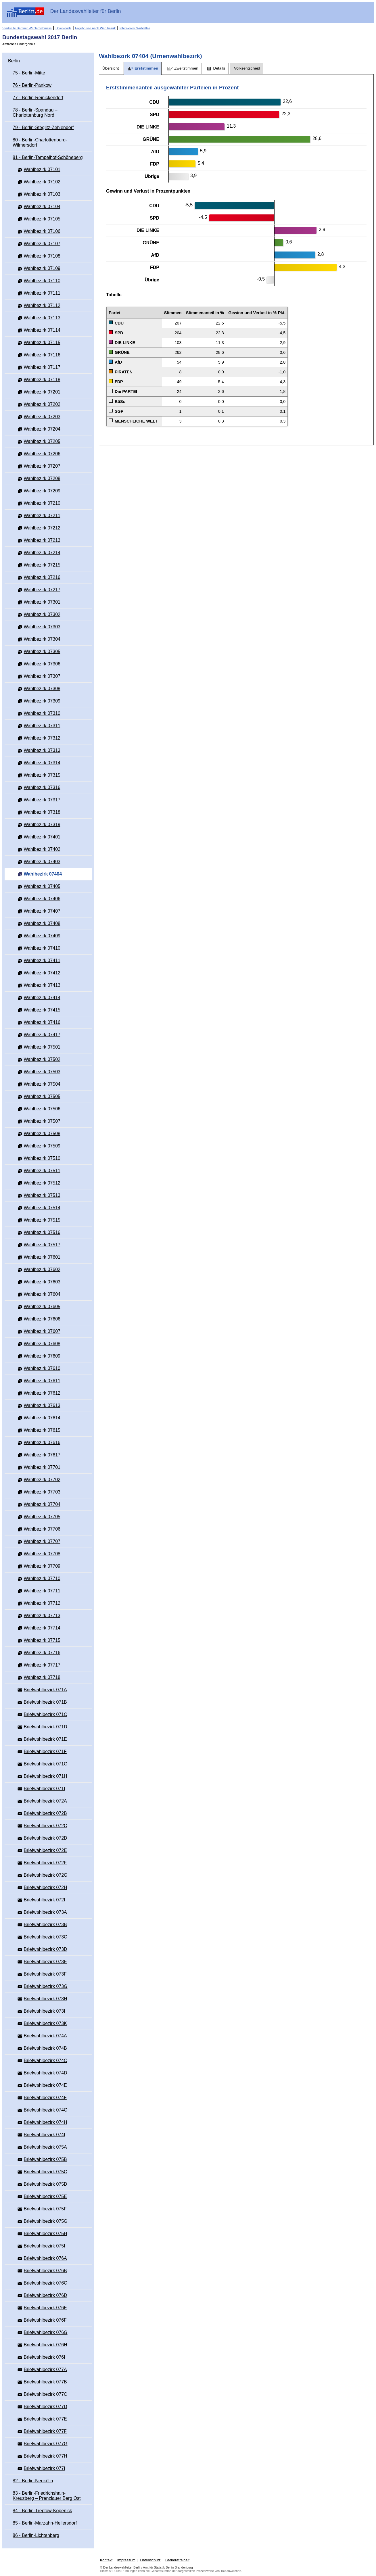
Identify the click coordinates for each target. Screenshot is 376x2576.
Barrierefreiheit (177, 2560)
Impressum (126, 2560)
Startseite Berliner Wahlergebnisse (27, 28)
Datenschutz (150, 2560)
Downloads (63, 28)
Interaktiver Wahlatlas (135, 28)
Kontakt (106, 2560)
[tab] (110, 68)
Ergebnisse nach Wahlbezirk (95, 28)
